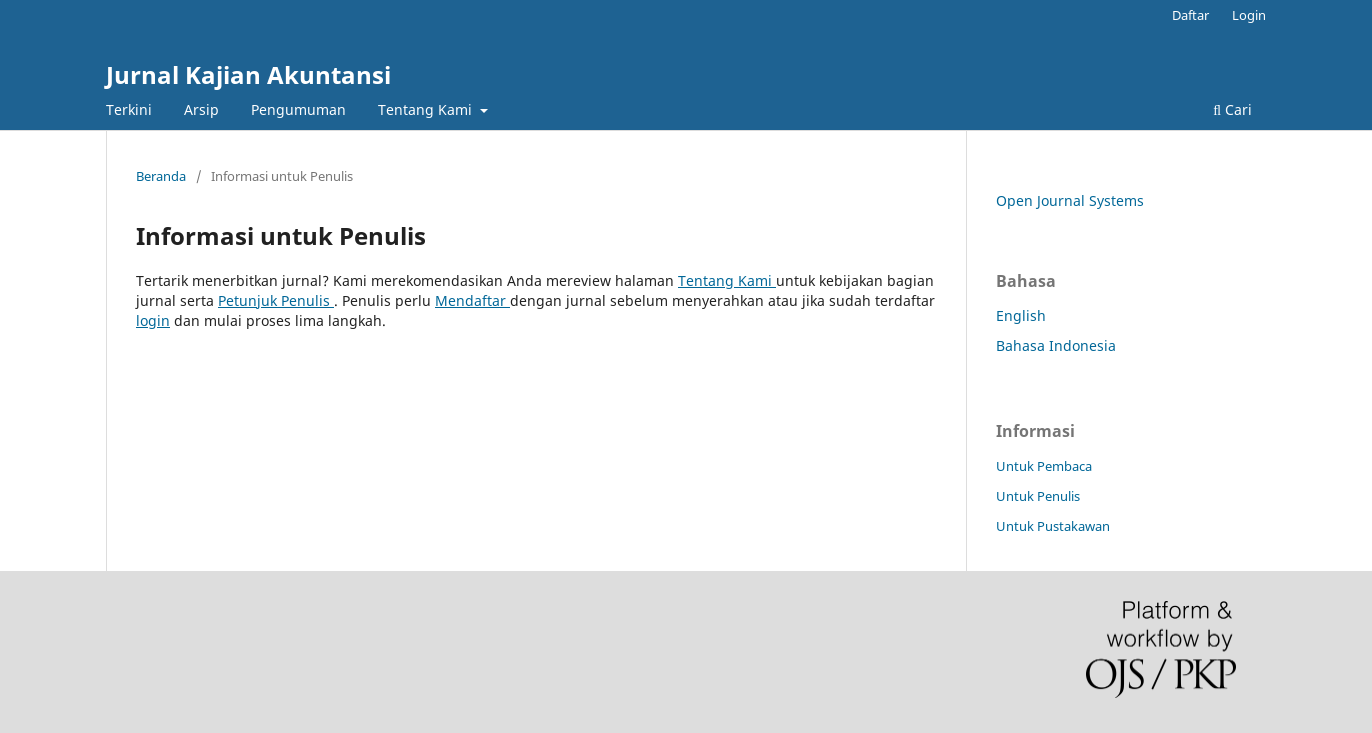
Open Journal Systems (1070, 200)
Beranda (161, 176)
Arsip (201, 109)
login (153, 320)
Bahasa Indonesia (1056, 345)
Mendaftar (472, 300)
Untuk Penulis (1038, 496)
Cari (1232, 109)
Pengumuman (298, 109)
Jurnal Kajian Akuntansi (248, 74)
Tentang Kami (427, 109)
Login (1249, 15)
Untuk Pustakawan (1053, 526)
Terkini (129, 109)
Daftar (1190, 15)
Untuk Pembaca (1044, 466)
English (1021, 315)
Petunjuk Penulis (276, 300)
